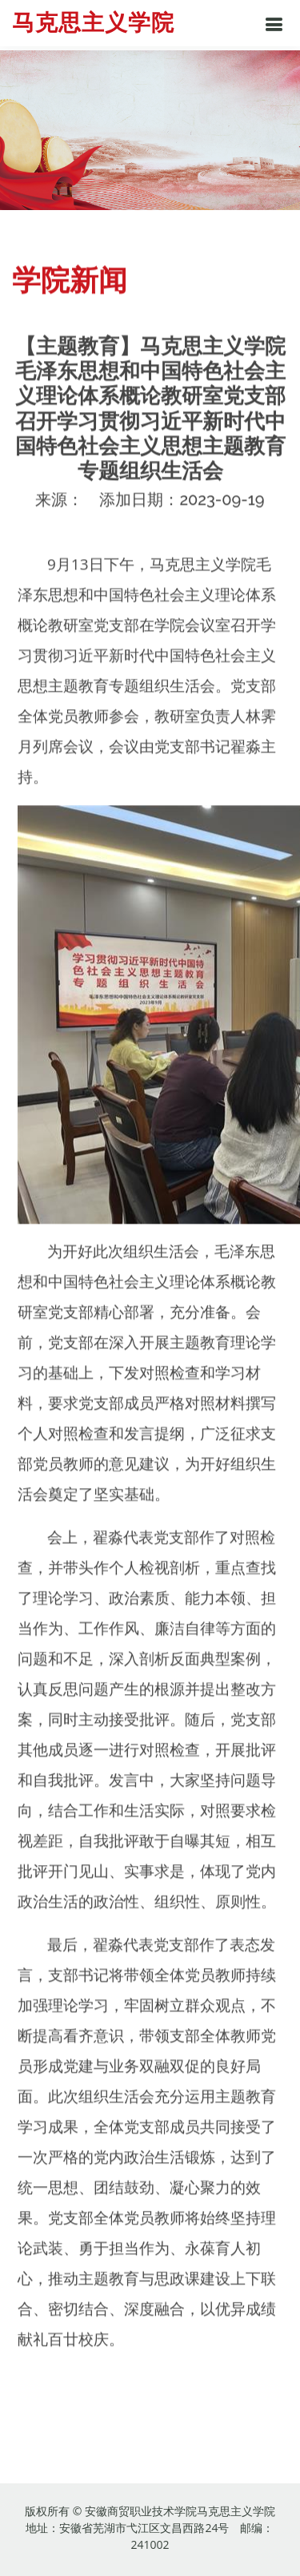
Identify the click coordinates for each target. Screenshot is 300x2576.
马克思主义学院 (93, 22)
